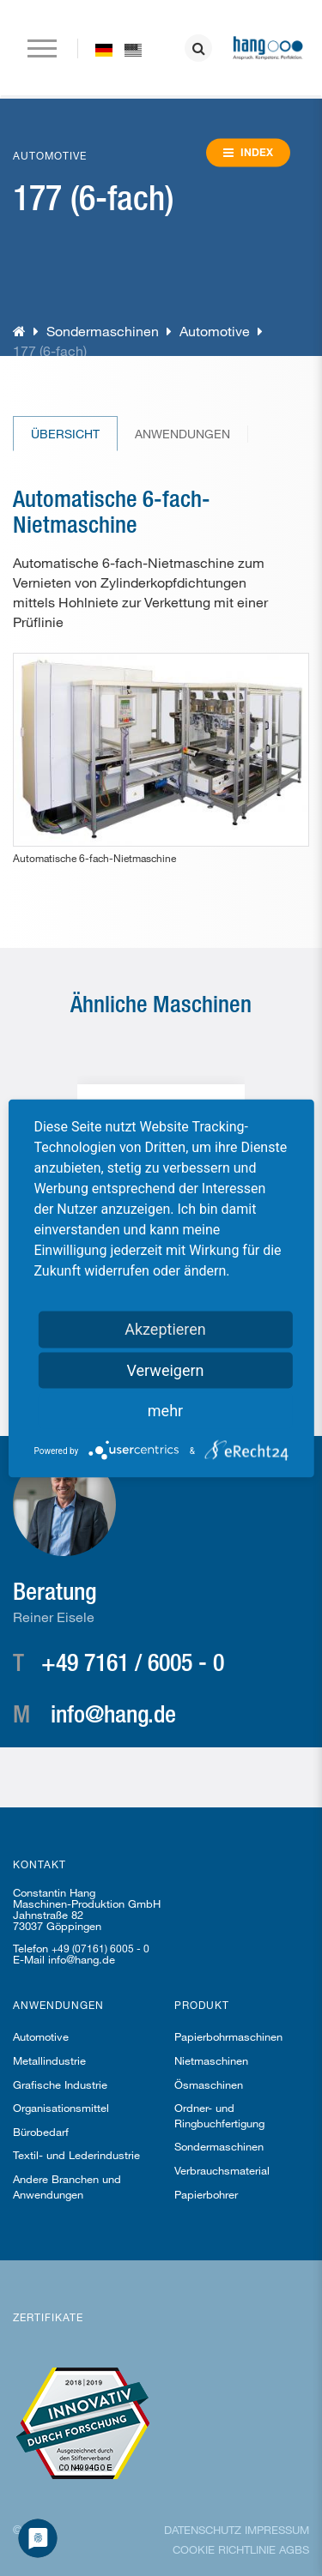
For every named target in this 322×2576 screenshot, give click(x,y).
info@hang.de (113, 1713)
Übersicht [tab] (65, 433)
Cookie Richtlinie (224, 2549)
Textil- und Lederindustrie (76, 2155)
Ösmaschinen (208, 2084)
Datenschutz (202, 2530)
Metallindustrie (49, 2060)
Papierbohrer (206, 2194)
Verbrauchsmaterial (222, 2170)
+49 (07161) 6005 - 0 (100, 1948)
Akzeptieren (165, 1328)
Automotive (214, 331)
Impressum (277, 2530)
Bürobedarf (41, 2132)
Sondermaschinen (102, 331)
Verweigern (165, 1369)
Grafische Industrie (60, 2084)
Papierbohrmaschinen (228, 2036)
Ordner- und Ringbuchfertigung (219, 2115)
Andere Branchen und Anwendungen (67, 2186)
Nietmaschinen (211, 2060)
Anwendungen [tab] (182, 433)
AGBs (294, 2549)
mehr (165, 1410)
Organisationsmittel (61, 2107)
